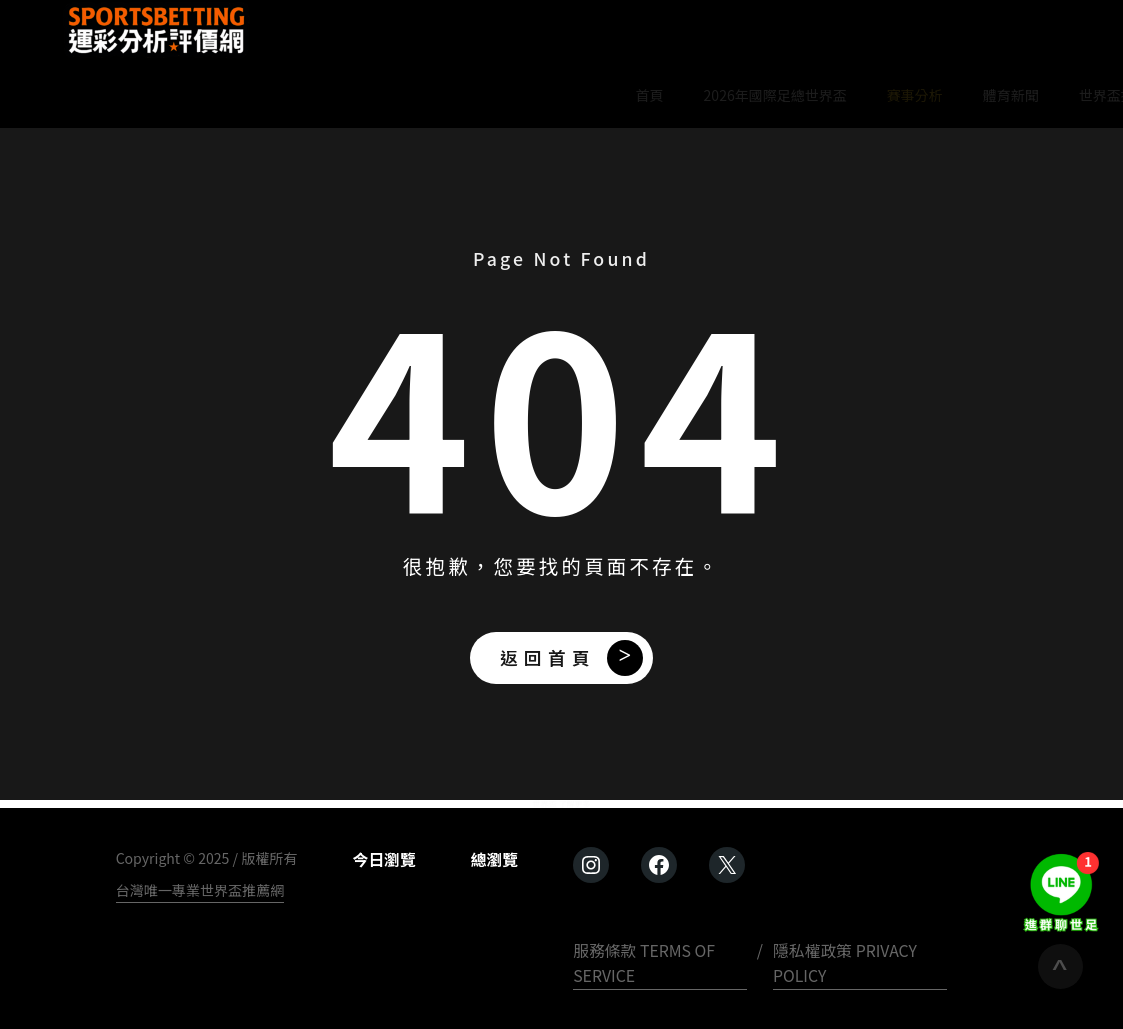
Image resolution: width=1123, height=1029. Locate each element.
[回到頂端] (1060, 966)
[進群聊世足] (1060, 891)
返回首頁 (548, 657)
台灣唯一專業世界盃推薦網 (200, 890)
